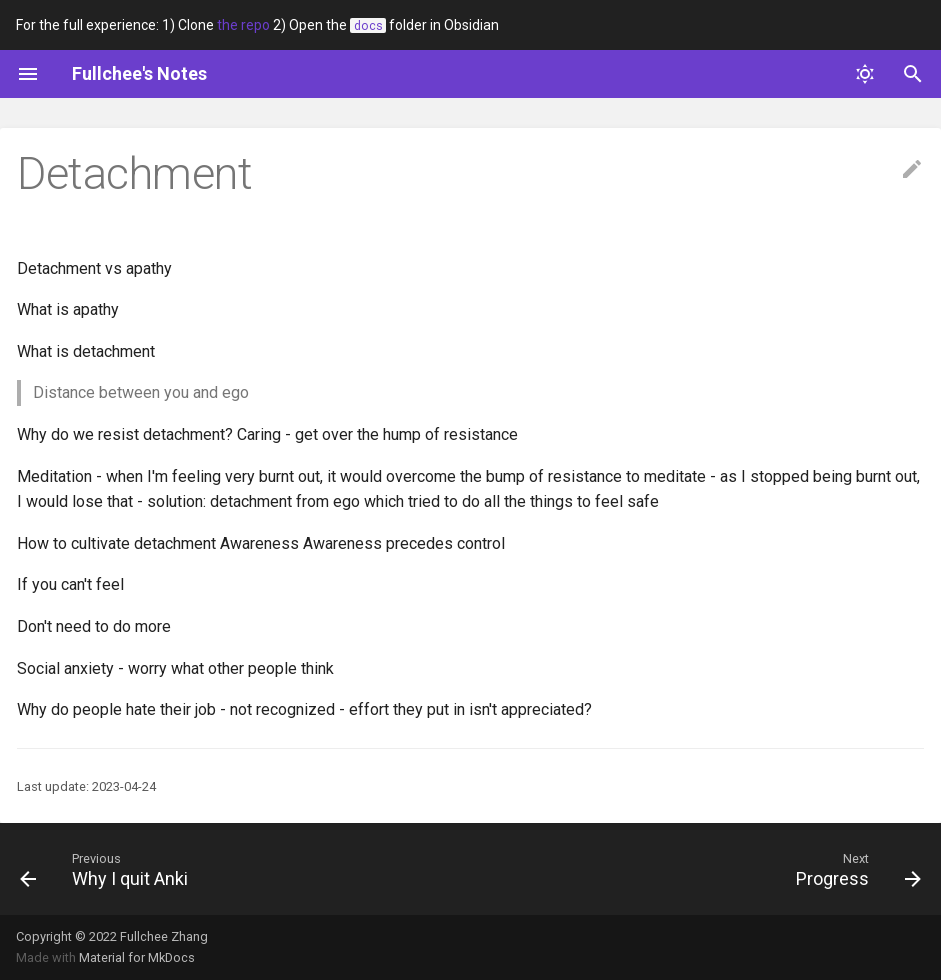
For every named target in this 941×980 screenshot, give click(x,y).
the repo (243, 25)
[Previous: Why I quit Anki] (109, 869)
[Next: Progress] (853, 869)
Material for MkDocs (137, 957)
